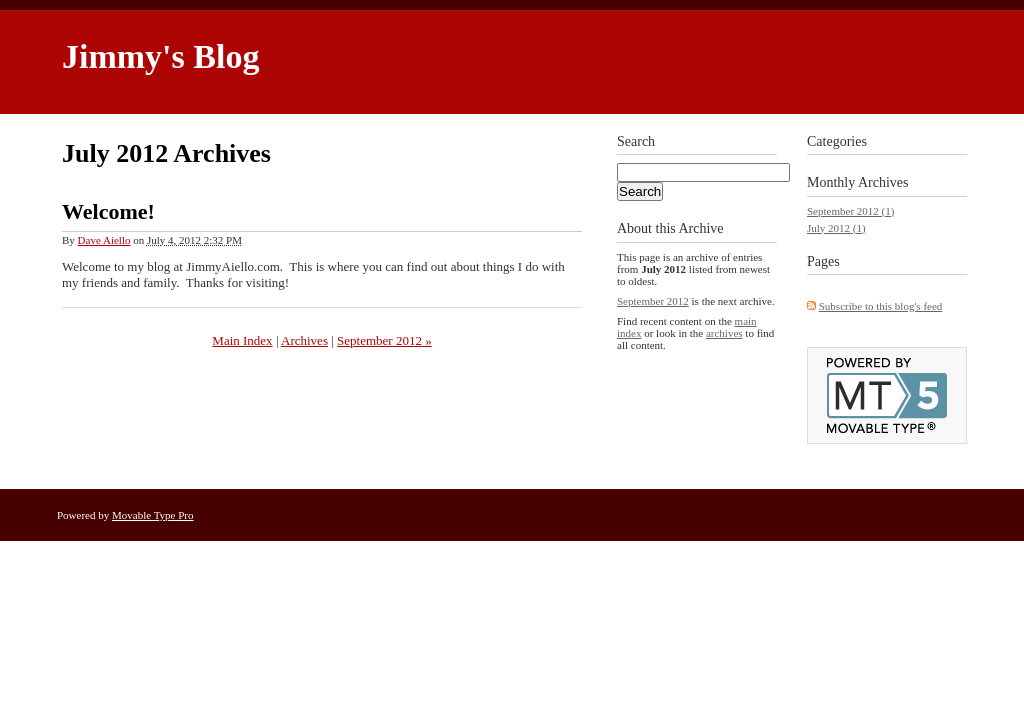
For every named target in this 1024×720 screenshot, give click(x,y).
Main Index (242, 340)
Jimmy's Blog (160, 56)
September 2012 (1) (850, 211)
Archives (304, 340)
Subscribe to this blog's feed (881, 306)
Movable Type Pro (153, 515)
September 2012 (653, 301)
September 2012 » (384, 340)
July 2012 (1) (836, 228)
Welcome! (108, 211)
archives (724, 333)
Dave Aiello (104, 240)
